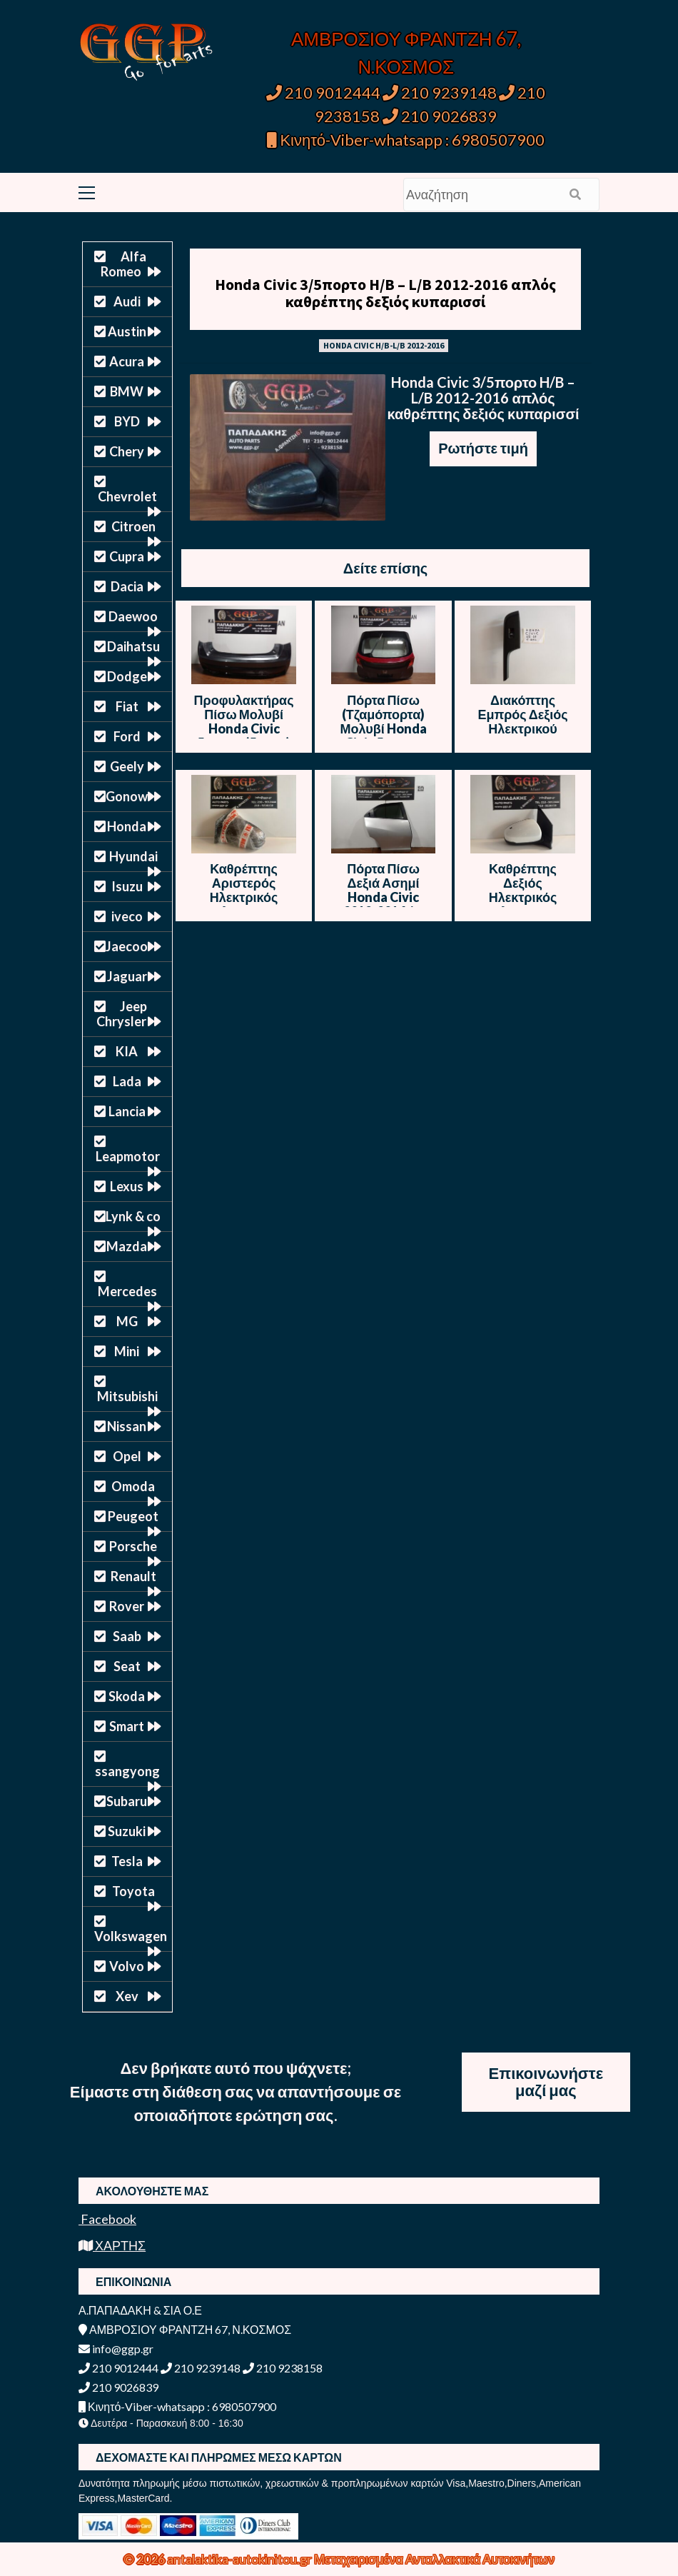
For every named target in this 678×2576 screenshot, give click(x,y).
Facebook (107, 2219)
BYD (127, 421)
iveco (127, 916)
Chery (126, 451)
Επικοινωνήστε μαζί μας (546, 2081)
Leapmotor (128, 1156)
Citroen (133, 526)
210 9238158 (283, 2368)
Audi (127, 301)
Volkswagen (130, 1936)
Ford (127, 736)
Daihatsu (133, 646)
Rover (126, 1606)
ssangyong (127, 1771)
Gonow (127, 796)
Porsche (133, 1546)
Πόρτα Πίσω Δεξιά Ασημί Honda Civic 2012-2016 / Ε (383, 890)
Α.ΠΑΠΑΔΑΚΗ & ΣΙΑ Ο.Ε (140, 2310)
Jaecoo (127, 946)
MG (127, 1321)
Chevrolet (127, 496)
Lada (127, 1081)
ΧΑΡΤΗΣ (112, 2245)
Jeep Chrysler (121, 1013)
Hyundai (133, 856)
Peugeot (133, 1516)
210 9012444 (323, 92)
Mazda (126, 1246)
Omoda (133, 1486)
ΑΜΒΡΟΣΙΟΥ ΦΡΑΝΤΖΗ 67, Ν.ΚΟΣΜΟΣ (185, 2329)
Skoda (126, 1696)
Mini (126, 1351)
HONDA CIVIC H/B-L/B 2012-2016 (383, 345)
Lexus (126, 1186)
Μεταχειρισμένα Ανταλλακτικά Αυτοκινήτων (434, 2559)
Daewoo (133, 616)
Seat (127, 1666)
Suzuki (127, 1831)
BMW (126, 391)
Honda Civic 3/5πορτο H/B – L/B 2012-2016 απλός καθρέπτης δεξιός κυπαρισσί (385, 292)
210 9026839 (440, 116)
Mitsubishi (127, 1396)
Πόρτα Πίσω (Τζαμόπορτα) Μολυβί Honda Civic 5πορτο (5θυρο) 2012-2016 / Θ (383, 735)
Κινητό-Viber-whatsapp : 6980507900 (406, 139)
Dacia (127, 586)
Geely (127, 766)
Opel (127, 1456)
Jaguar (127, 976)
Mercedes (127, 1291)
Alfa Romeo (123, 264)
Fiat (127, 706)
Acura (126, 361)
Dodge (127, 676)
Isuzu (127, 886)
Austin (127, 331)
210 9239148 (440, 92)
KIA (127, 1051)
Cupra (126, 556)
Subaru (126, 1801)
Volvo (126, 1966)
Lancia (127, 1111)
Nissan (126, 1426)
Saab (127, 1636)
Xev (127, 1996)
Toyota (133, 1891)
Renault (133, 1576)
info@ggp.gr (116, 2348)
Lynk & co (133, 1216)
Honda (126, 826)
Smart (126, 1726)
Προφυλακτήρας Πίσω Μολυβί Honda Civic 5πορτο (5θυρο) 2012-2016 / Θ (244, 728)
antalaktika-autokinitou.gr (240, 2559)
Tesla (127, 1861)
